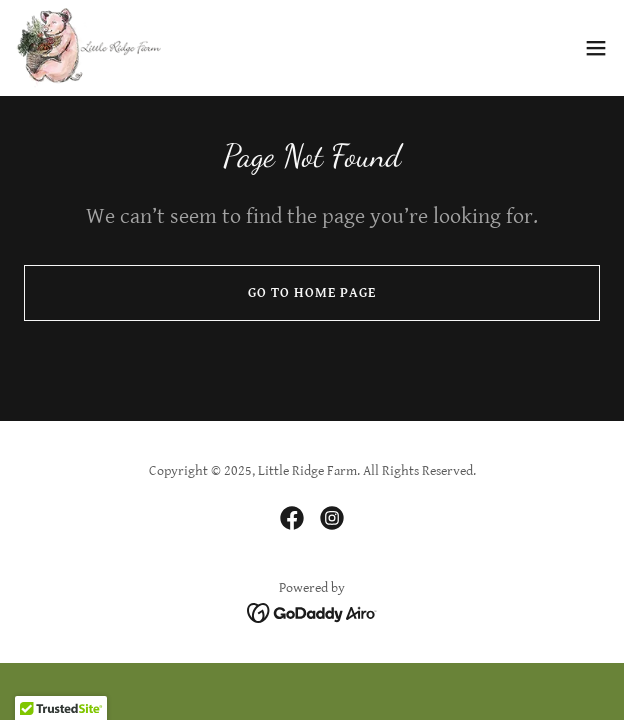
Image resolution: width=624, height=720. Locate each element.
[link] (88, 48)
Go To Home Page (312, 293)
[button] (596, 48)
